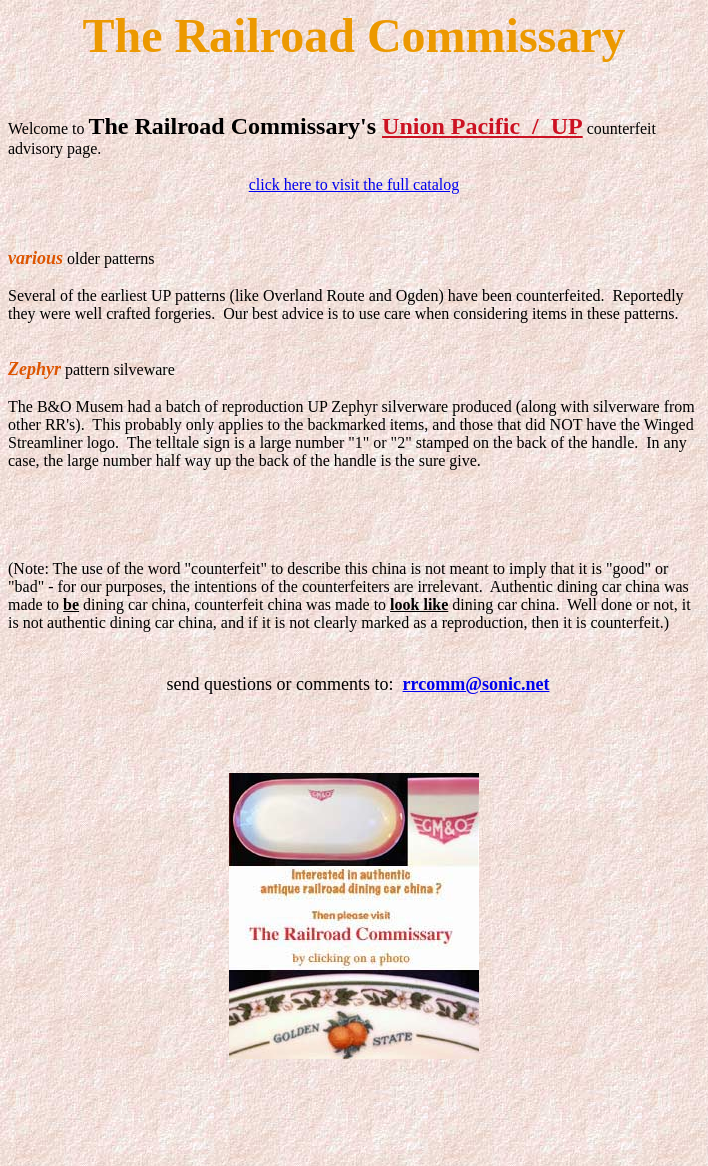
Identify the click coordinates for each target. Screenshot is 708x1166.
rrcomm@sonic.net (476, 684)
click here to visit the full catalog (354, 184)
